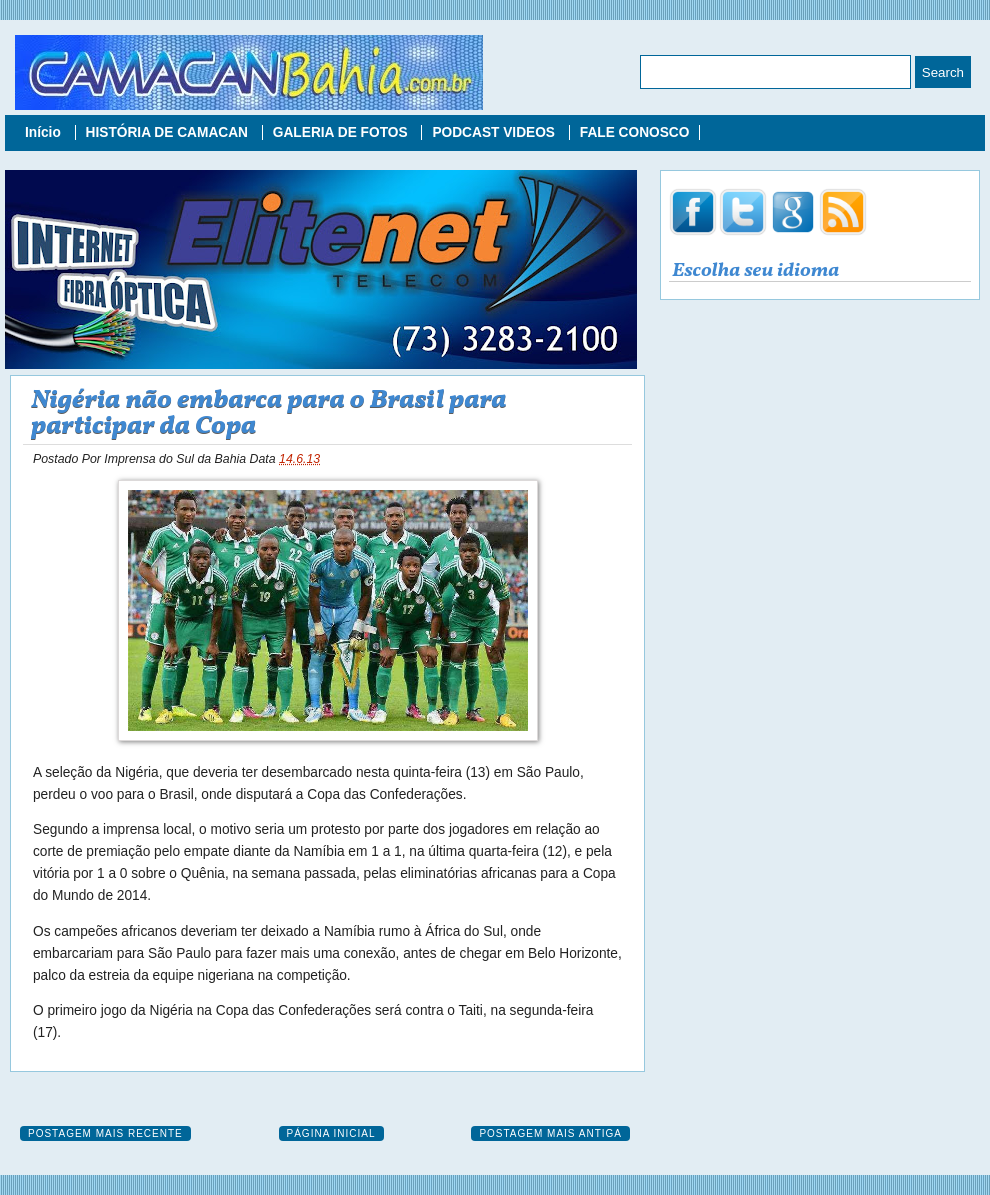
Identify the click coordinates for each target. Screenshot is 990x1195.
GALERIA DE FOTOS (342, 132)
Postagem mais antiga (550, 1133)
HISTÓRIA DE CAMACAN (169, 132)
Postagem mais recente (105, 1133)
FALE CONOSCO (635, 132)
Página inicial (331, 1133)
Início (45, 132)
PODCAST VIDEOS (495, 132)
